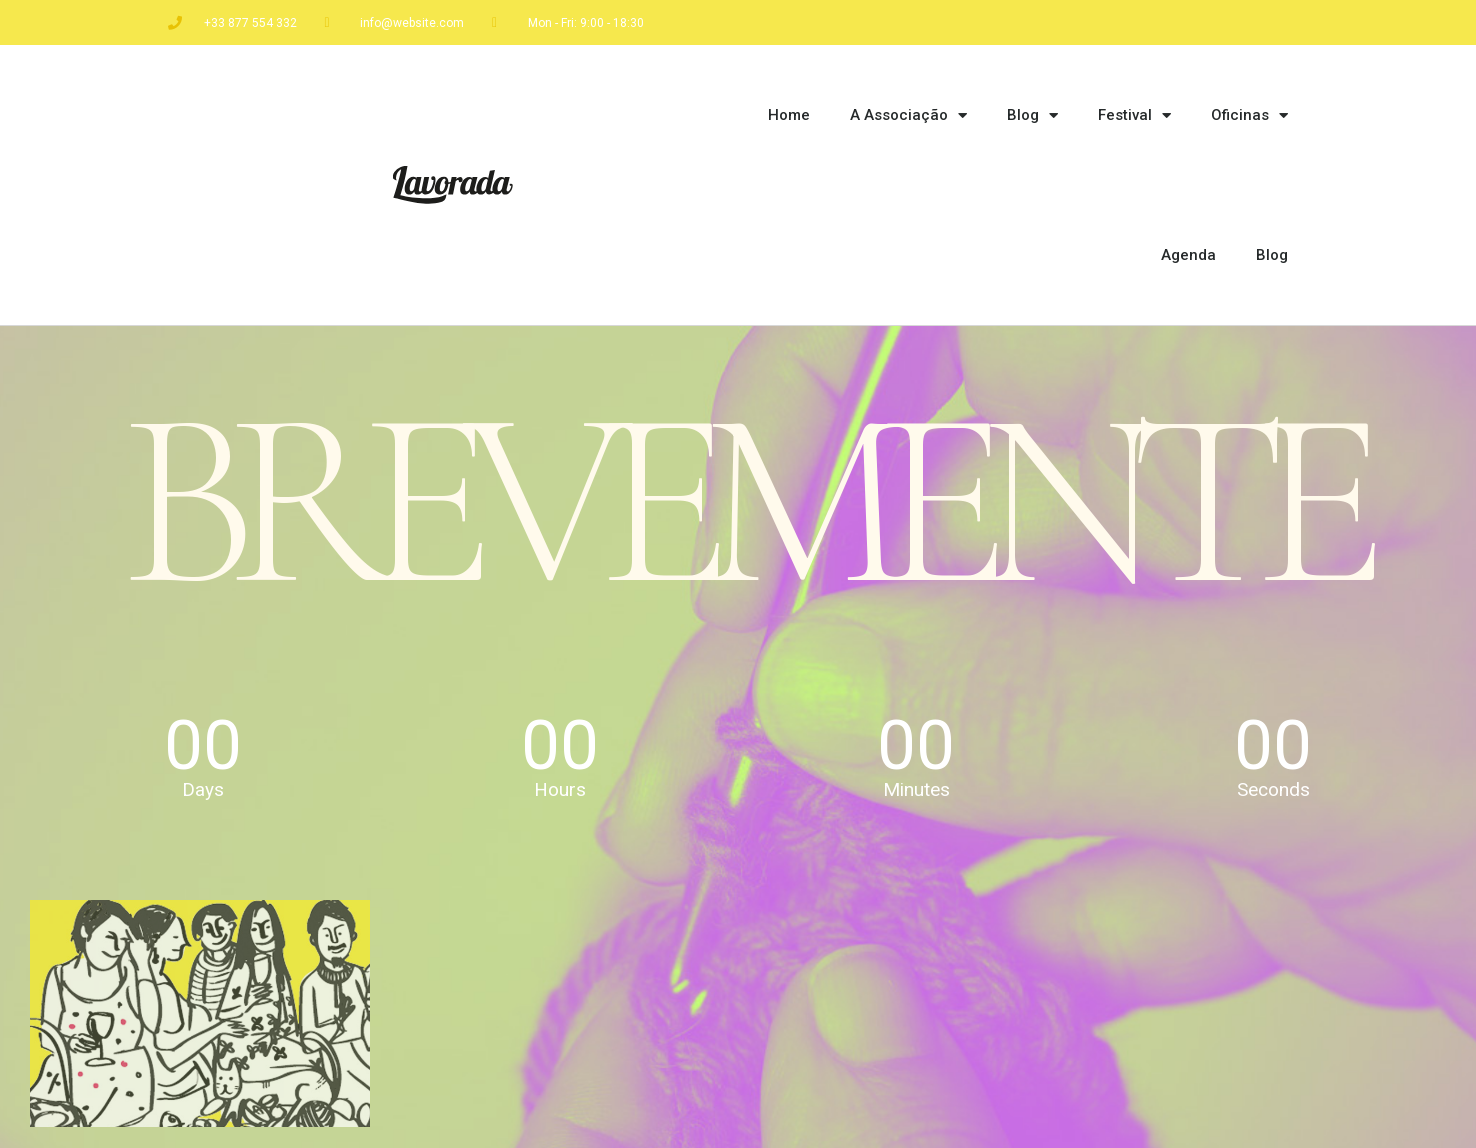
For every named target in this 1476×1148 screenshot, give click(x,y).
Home (789, 115)
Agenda (1188, 255)
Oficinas (1249, 115)
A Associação (908, 115)
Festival (1134, 115)
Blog (1032, 115)
